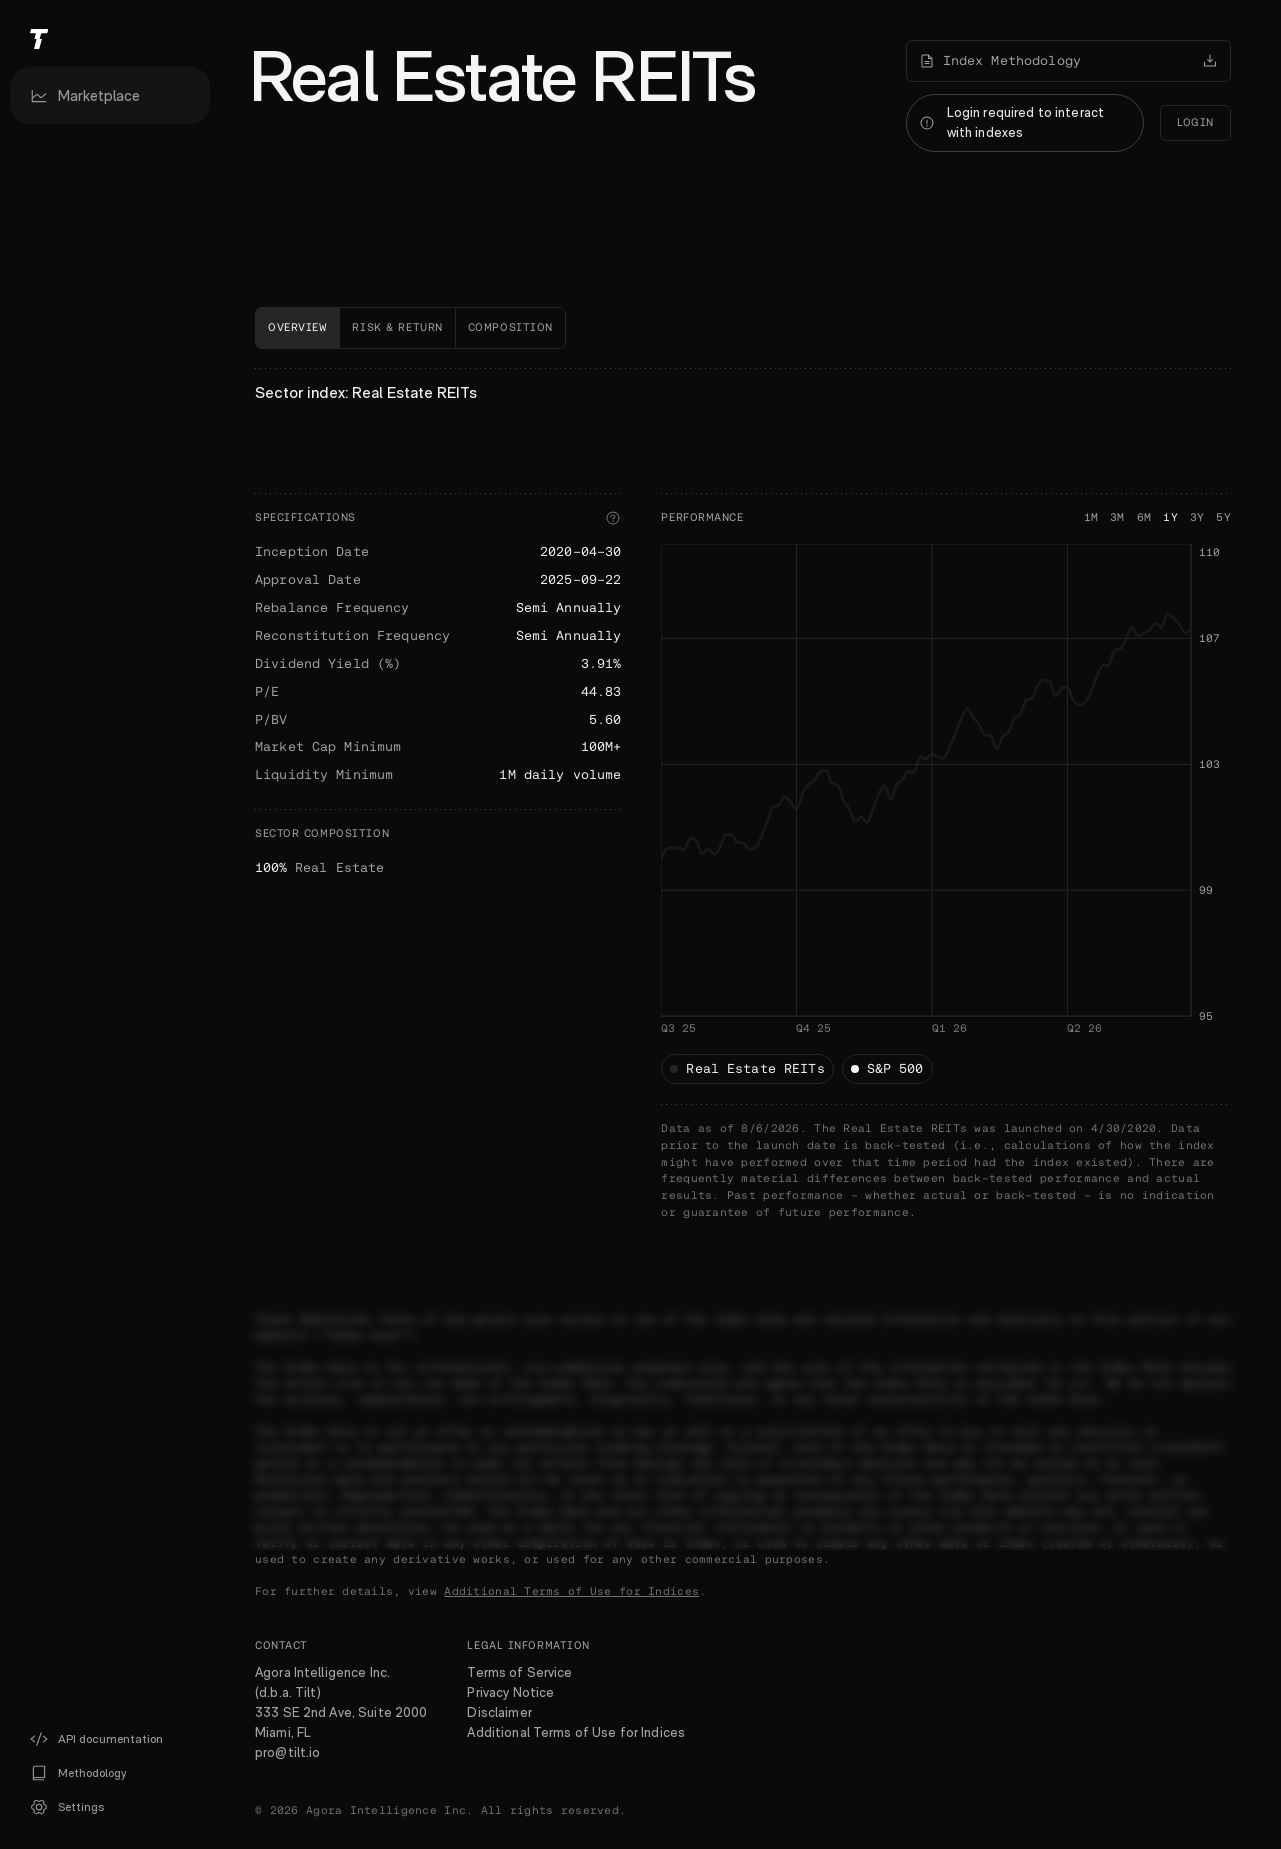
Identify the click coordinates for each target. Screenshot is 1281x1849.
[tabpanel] (743, 795)
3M (1117, 517)
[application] (946, 814)
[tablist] (743, 328)
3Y (1197, 517)
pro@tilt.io (287, 1752)
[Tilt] (110, 38)
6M (1144, 517)
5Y (1223, 517)
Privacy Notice (510, 1692)
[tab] (297, 328)
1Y (1170, 517)
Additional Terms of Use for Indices (571, 1591)
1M (1091, 517)
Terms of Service (519, 1672)
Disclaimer (499, 1712)
